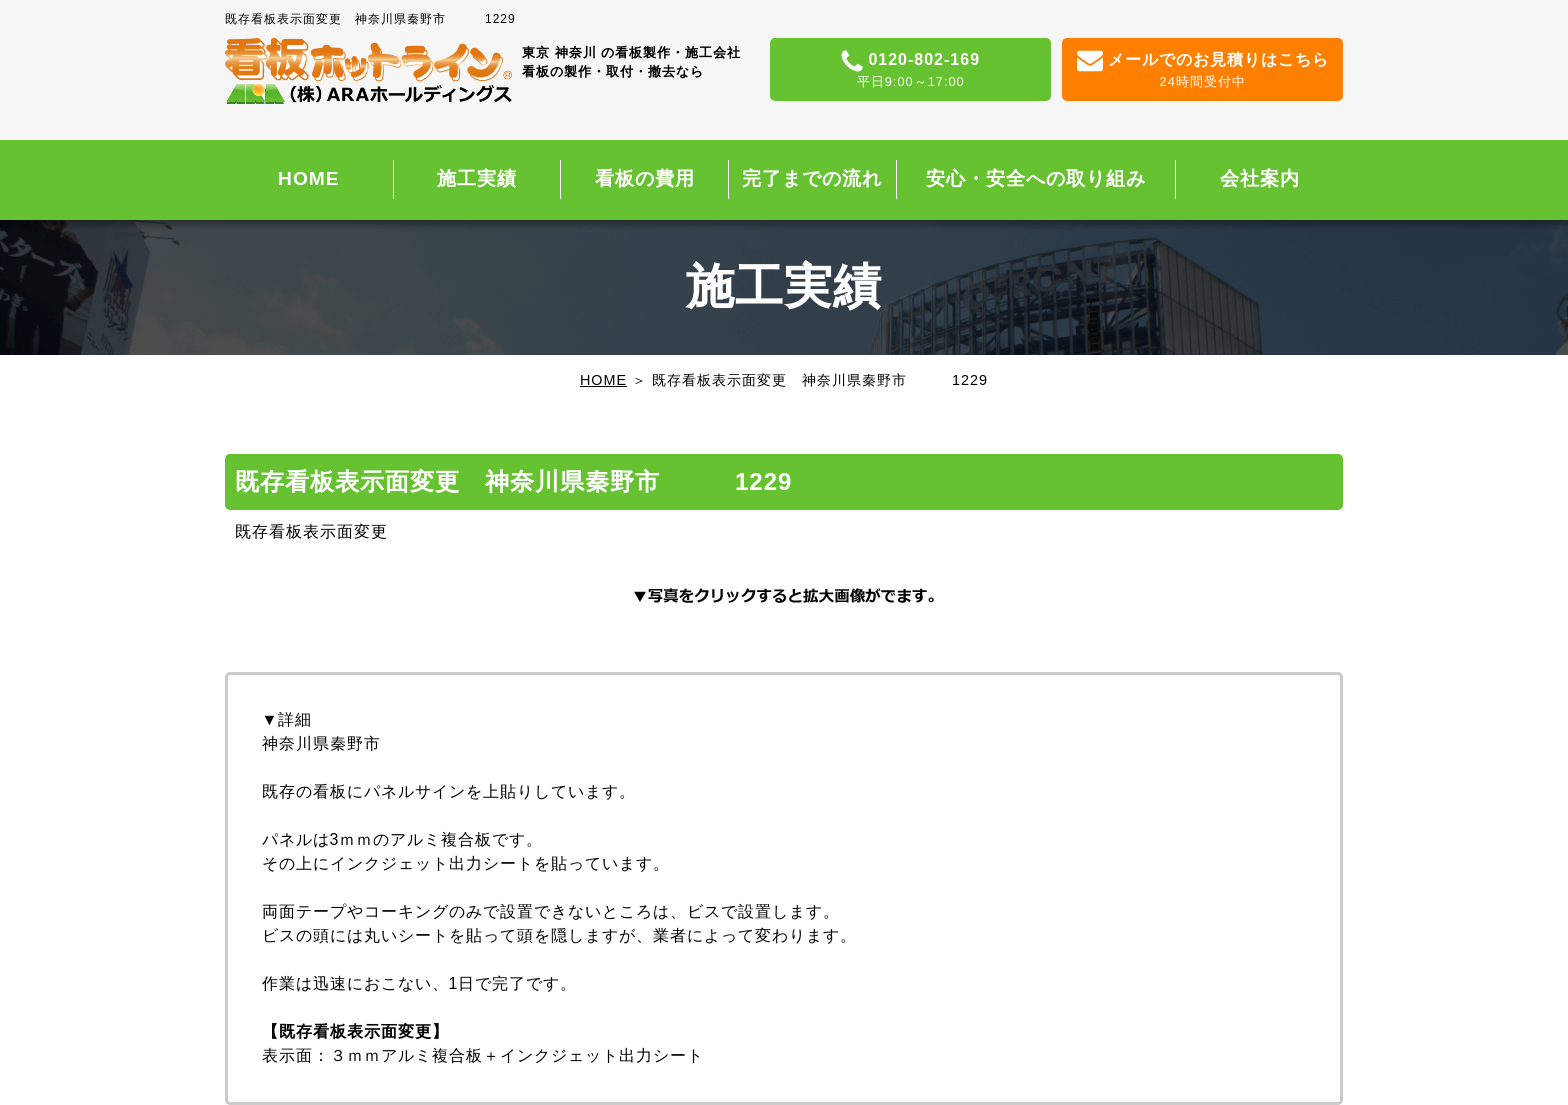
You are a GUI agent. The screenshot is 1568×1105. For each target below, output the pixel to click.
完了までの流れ (812, 178)
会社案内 (1260, 178)
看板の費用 (645, 178)
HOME (309, 178)
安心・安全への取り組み (1036, 178)
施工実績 (477, 178)
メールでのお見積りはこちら (1202, 71)
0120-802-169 (910, 71)
